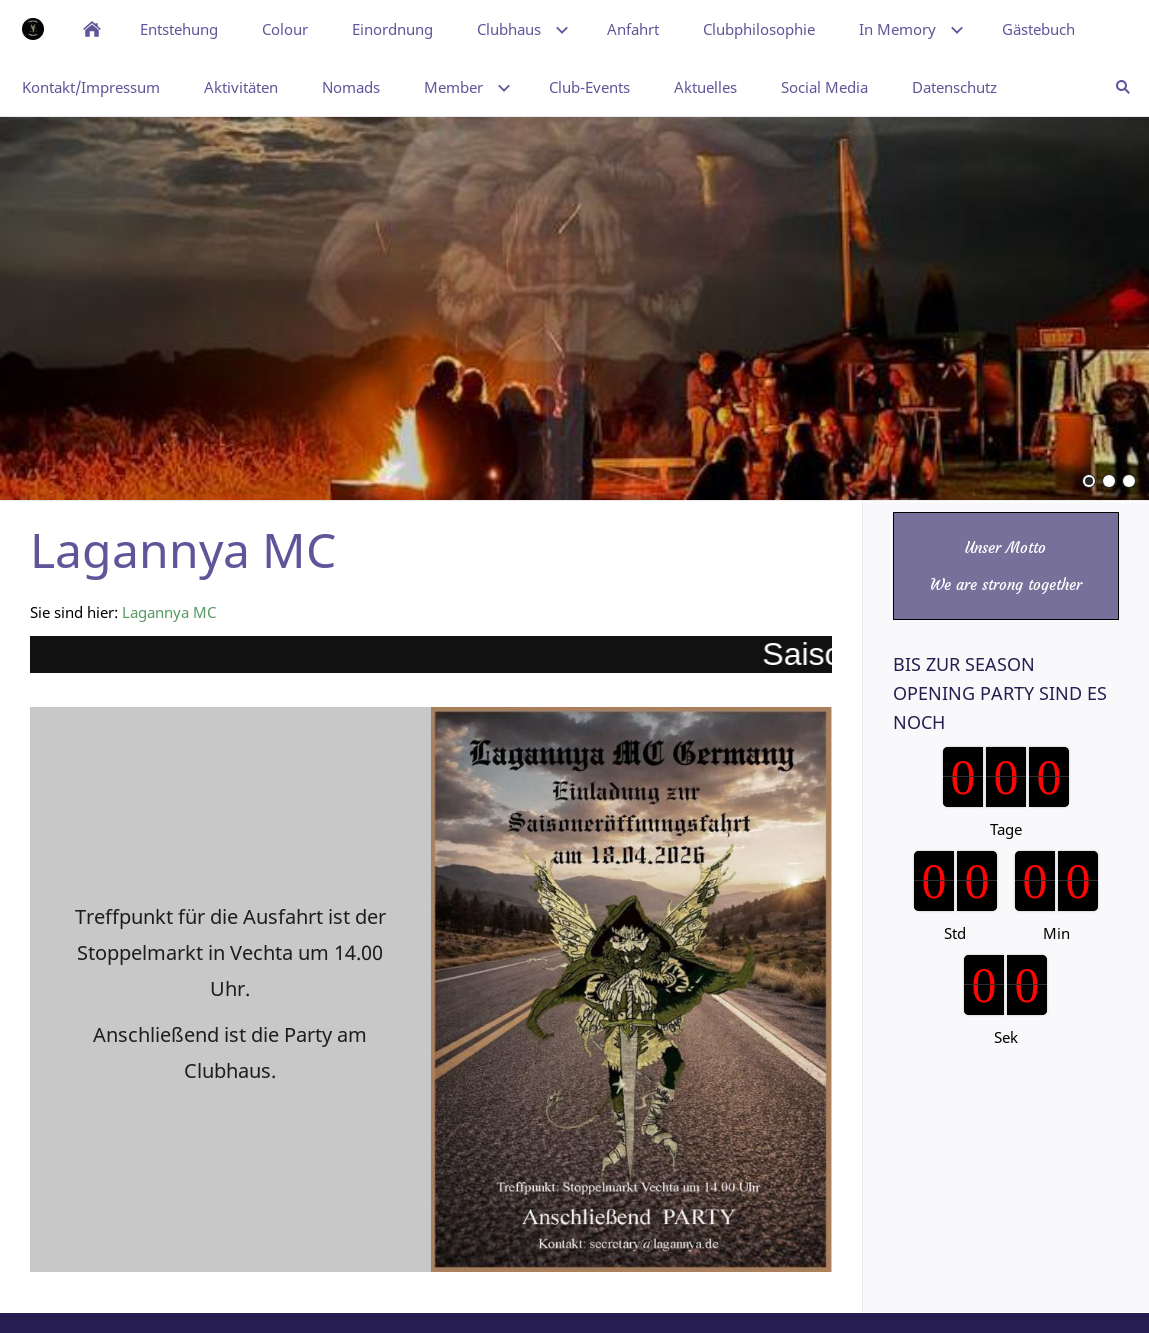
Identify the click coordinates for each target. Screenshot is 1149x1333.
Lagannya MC (169, 612)
